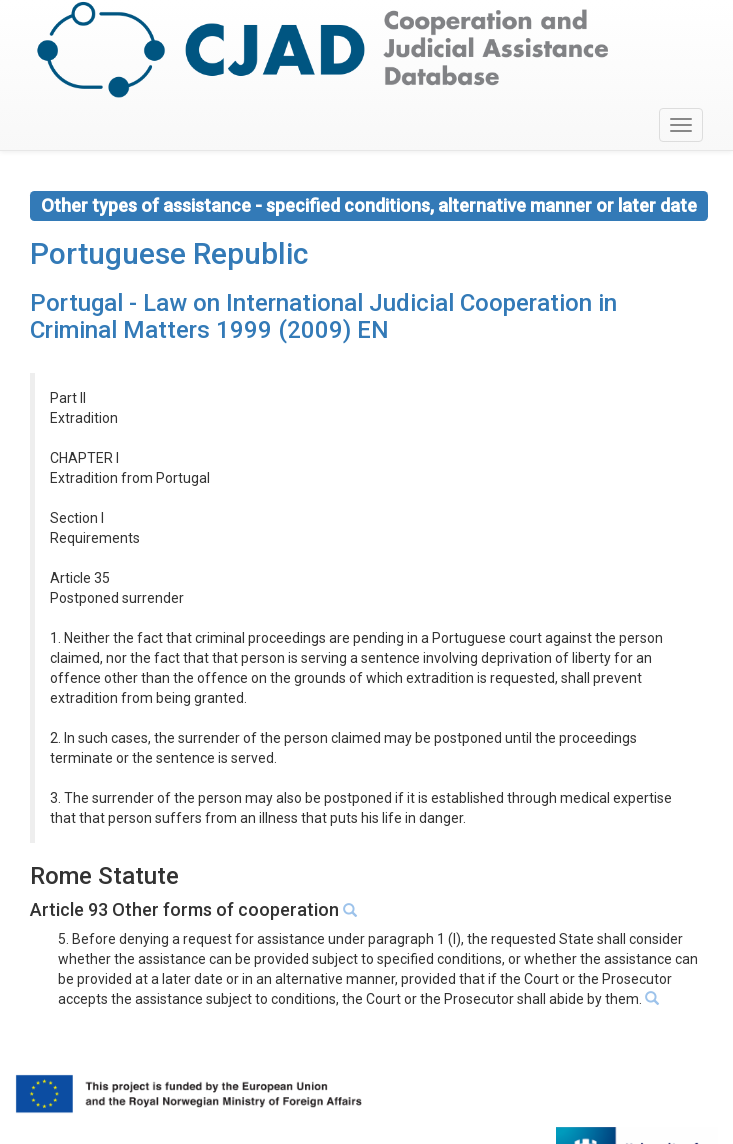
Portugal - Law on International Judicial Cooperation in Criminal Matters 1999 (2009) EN (323, 316)
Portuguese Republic (169, 253)
